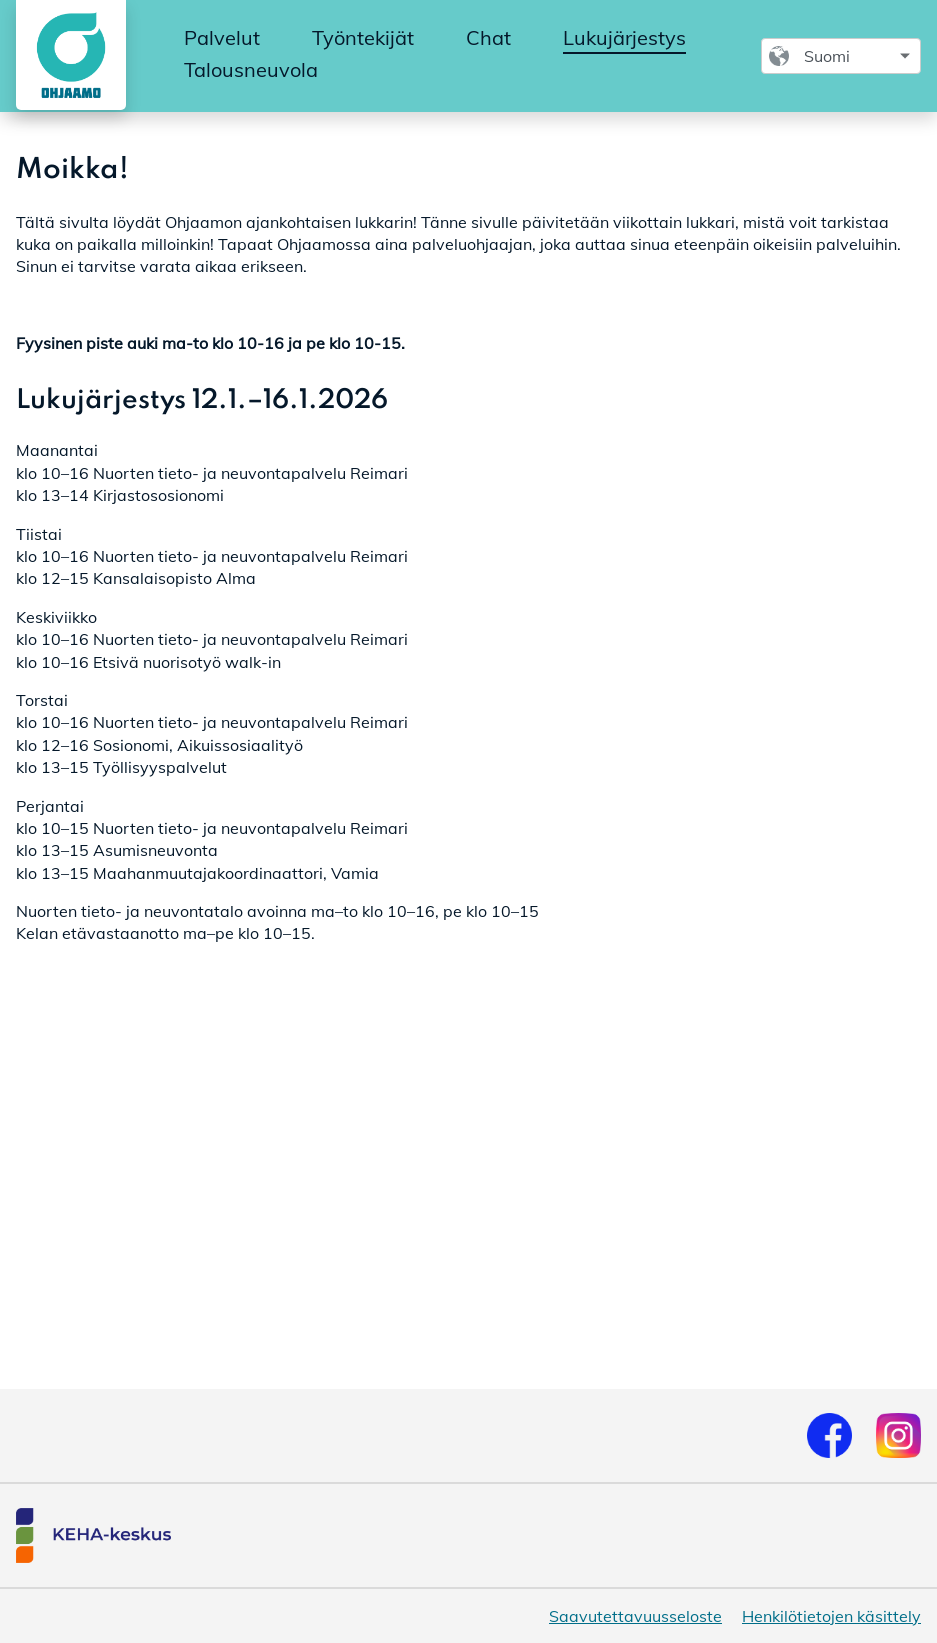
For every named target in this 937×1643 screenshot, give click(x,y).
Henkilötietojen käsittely (831, 1616)
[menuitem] (222, 39)
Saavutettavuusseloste (635, 1616)
